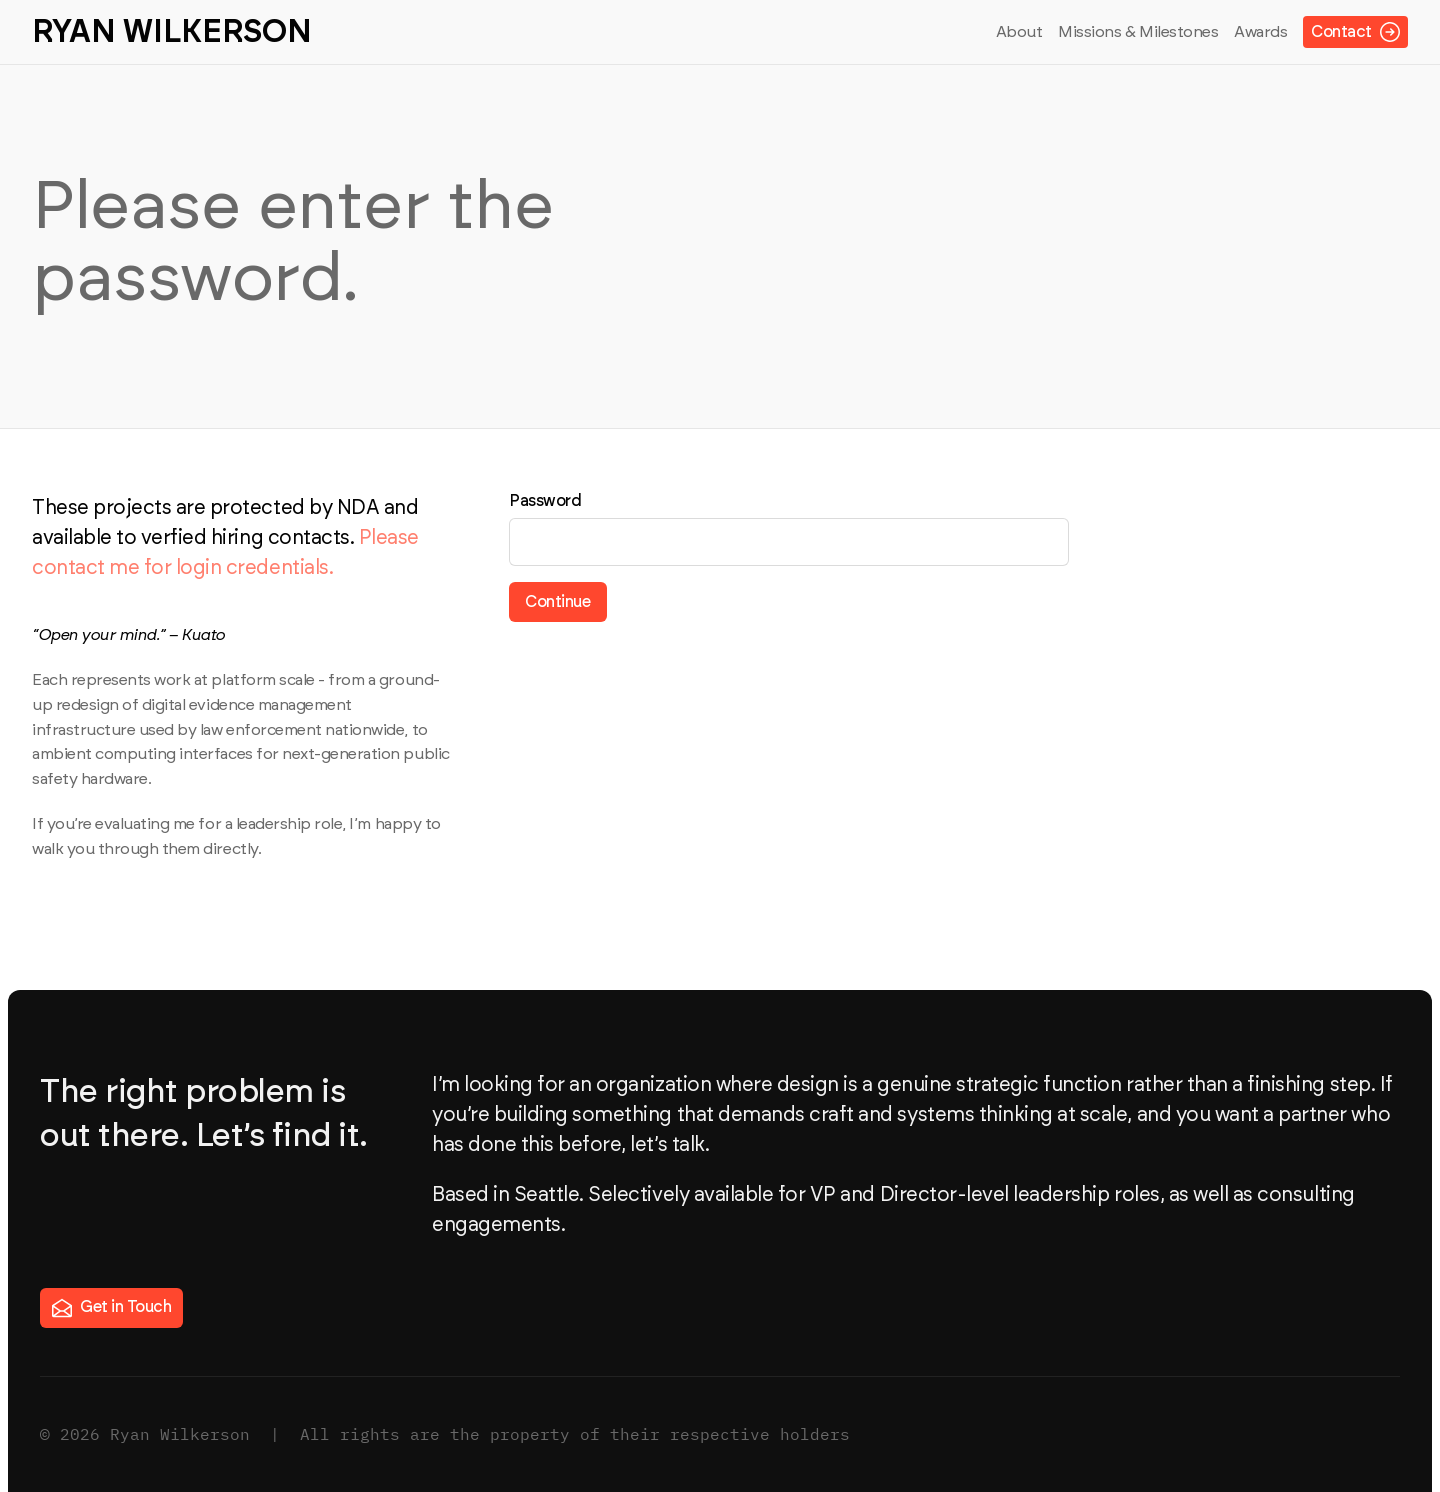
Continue (557, 602)
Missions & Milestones (1138, 32)
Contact (1355, 32)
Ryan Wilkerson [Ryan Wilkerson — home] (172, 32)
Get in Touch (111, 1308)
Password (545, 501)
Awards (1260, 32)
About (1019, 32)
